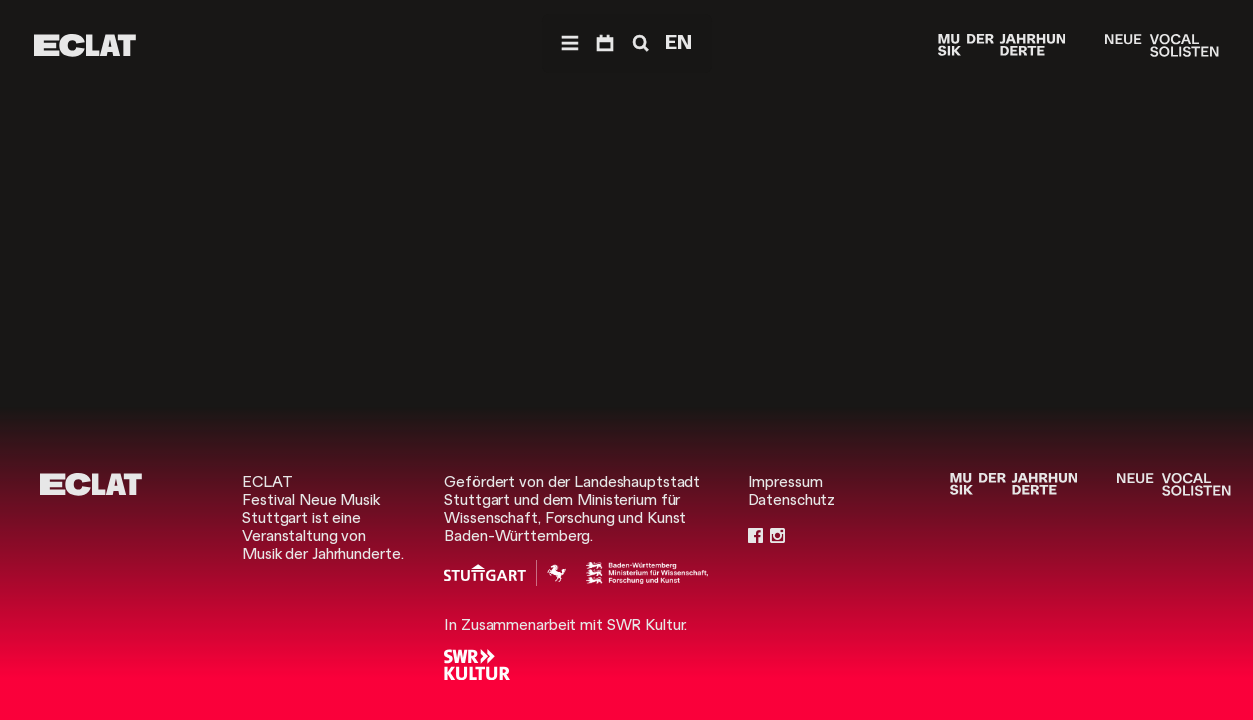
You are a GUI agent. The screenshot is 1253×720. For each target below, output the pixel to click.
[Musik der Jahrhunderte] (1002, 45)
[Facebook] (755, 536)
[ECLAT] (85, 45)
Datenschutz (792, 500)
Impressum (785, 482)
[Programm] (605, 43)
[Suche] (639, 43)
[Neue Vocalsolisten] (1161, 45)
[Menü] (570, 43)
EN (678, 42)
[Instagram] (777, 536)
